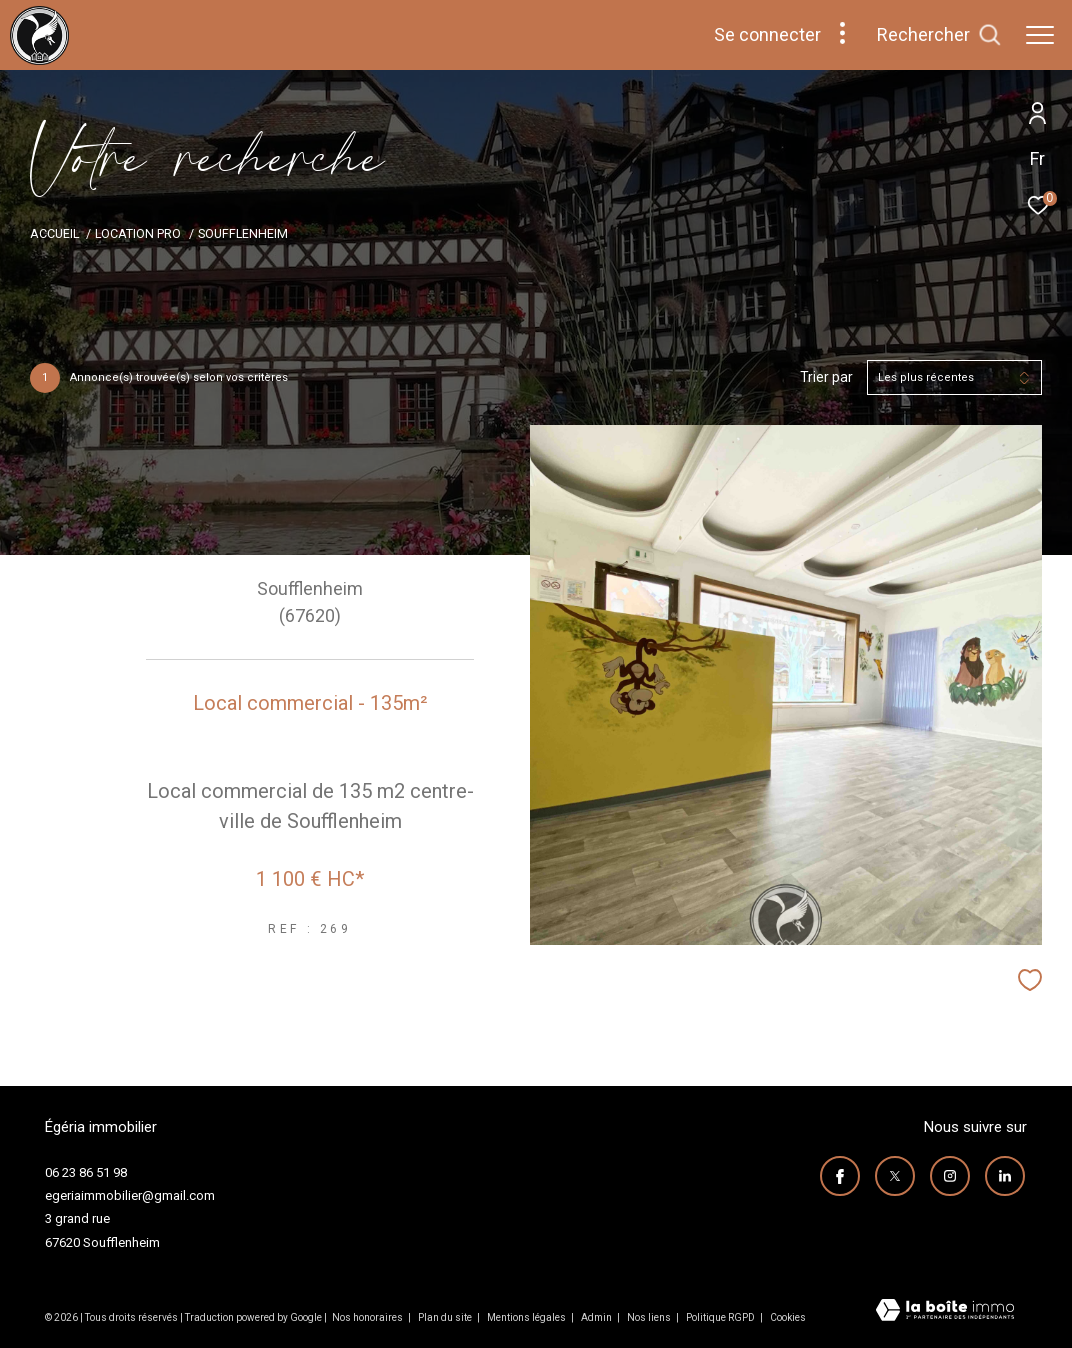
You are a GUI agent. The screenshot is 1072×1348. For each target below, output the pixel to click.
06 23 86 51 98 (86, 1172)
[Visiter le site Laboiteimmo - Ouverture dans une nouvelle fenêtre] (945, 1312)
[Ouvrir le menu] (1040, 35)
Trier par (826, 377)
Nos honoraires (367, 1317)
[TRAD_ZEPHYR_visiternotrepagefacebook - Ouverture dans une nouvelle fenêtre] (842, 1175)
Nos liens (650, 1317)
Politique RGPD (720, 1317)
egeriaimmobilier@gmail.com (130, 1195)
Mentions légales (527, 1317)
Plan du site (446, 1317)
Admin (597, 1317)
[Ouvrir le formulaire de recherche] (939, 35)
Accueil (54, 233)
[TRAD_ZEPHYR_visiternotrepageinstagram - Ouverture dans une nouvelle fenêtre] (952, 1175)
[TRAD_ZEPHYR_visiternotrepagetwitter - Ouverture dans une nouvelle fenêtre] (897, 1175)
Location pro (138, 233)
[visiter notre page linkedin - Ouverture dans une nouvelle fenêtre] (1007, 1175)
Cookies (788, 1317)
